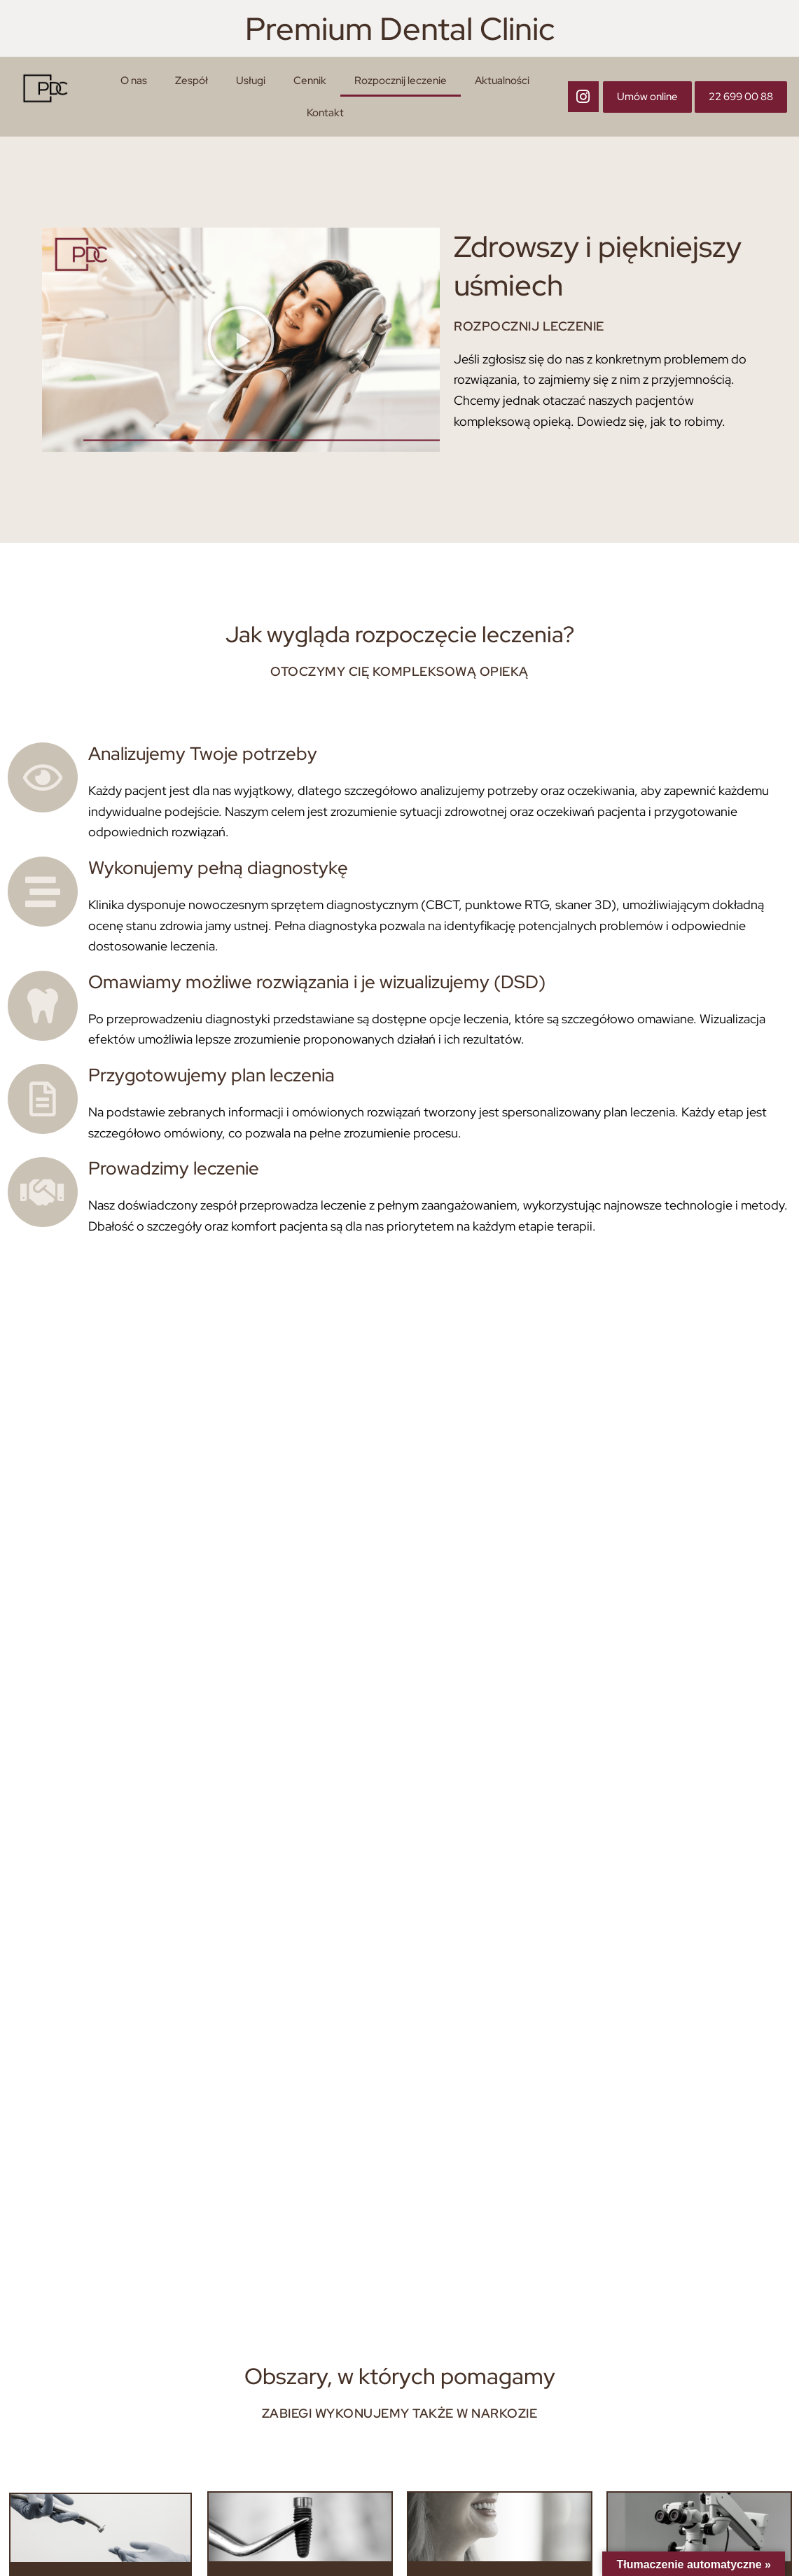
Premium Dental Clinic (399, 28)
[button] (241, 340)
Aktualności (502, 81)
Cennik (309, 81)
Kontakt (325, 113)
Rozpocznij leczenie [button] (400, 81)
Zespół (191, 81)
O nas (133, 81)
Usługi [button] (250, 81)
